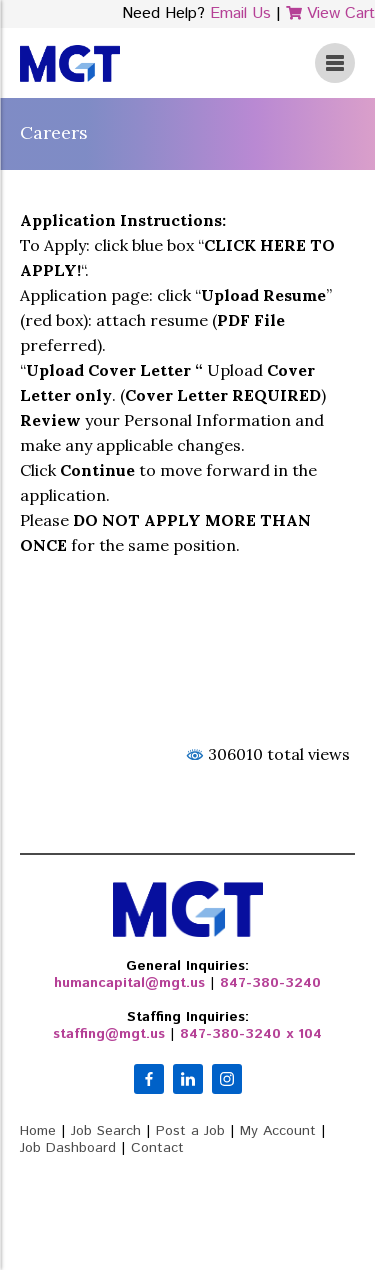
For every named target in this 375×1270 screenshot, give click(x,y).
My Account (278, 1131)
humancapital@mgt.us (129, 983)
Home (38, 1131)
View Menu (335, 63)
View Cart (330, 13)
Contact (157, 1148)
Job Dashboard (68, 1148)
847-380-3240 (270, 983)
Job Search (106, 1131)
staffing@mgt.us (109, 1034)
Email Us (240, 13)
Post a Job (190, 1131)
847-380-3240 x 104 (251, 1034)
